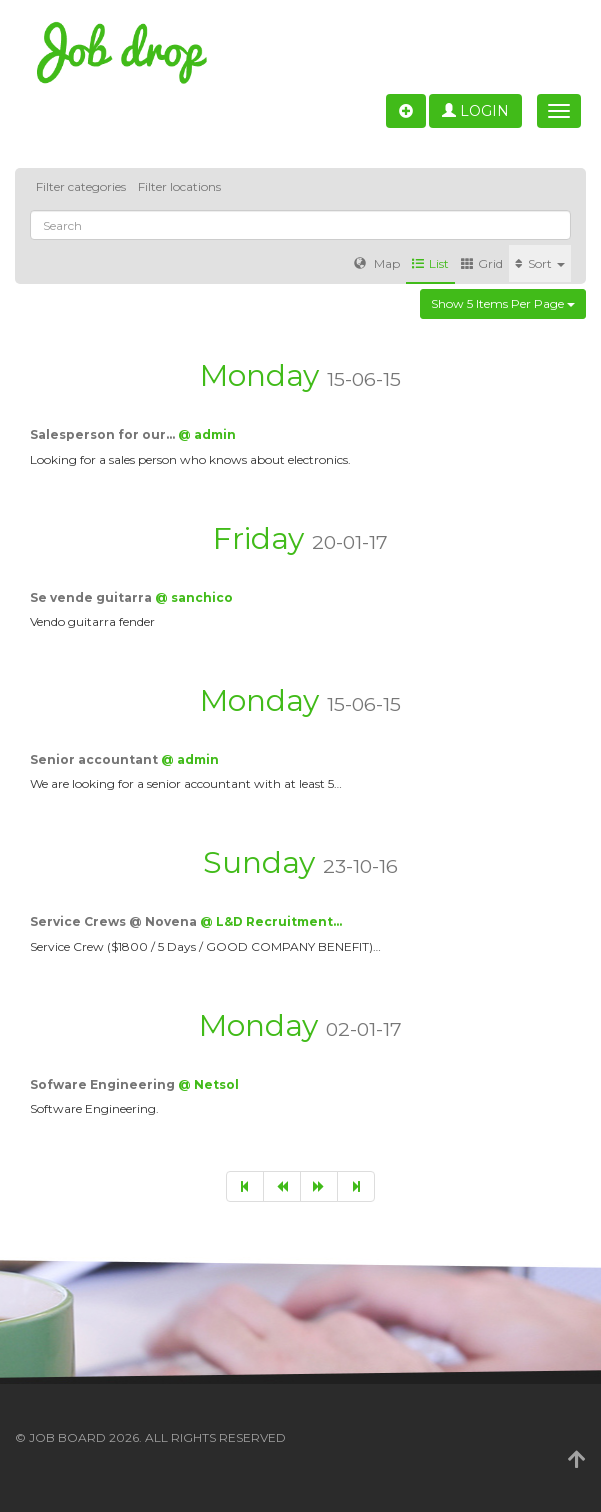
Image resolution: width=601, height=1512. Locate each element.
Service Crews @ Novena (115, 921)
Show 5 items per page (503, 303)
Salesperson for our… (104, 434)
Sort (540, 263)
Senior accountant (95, 759)
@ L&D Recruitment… (271, 921)
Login (475, 111)
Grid (482, 263)
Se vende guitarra (92, 597)
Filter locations (179, 186)
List (430, 263)
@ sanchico (194, 597)
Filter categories (81, 186)
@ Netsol (208, 1084)
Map (377, 263)
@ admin (207, 434)
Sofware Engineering (104, 1084)
